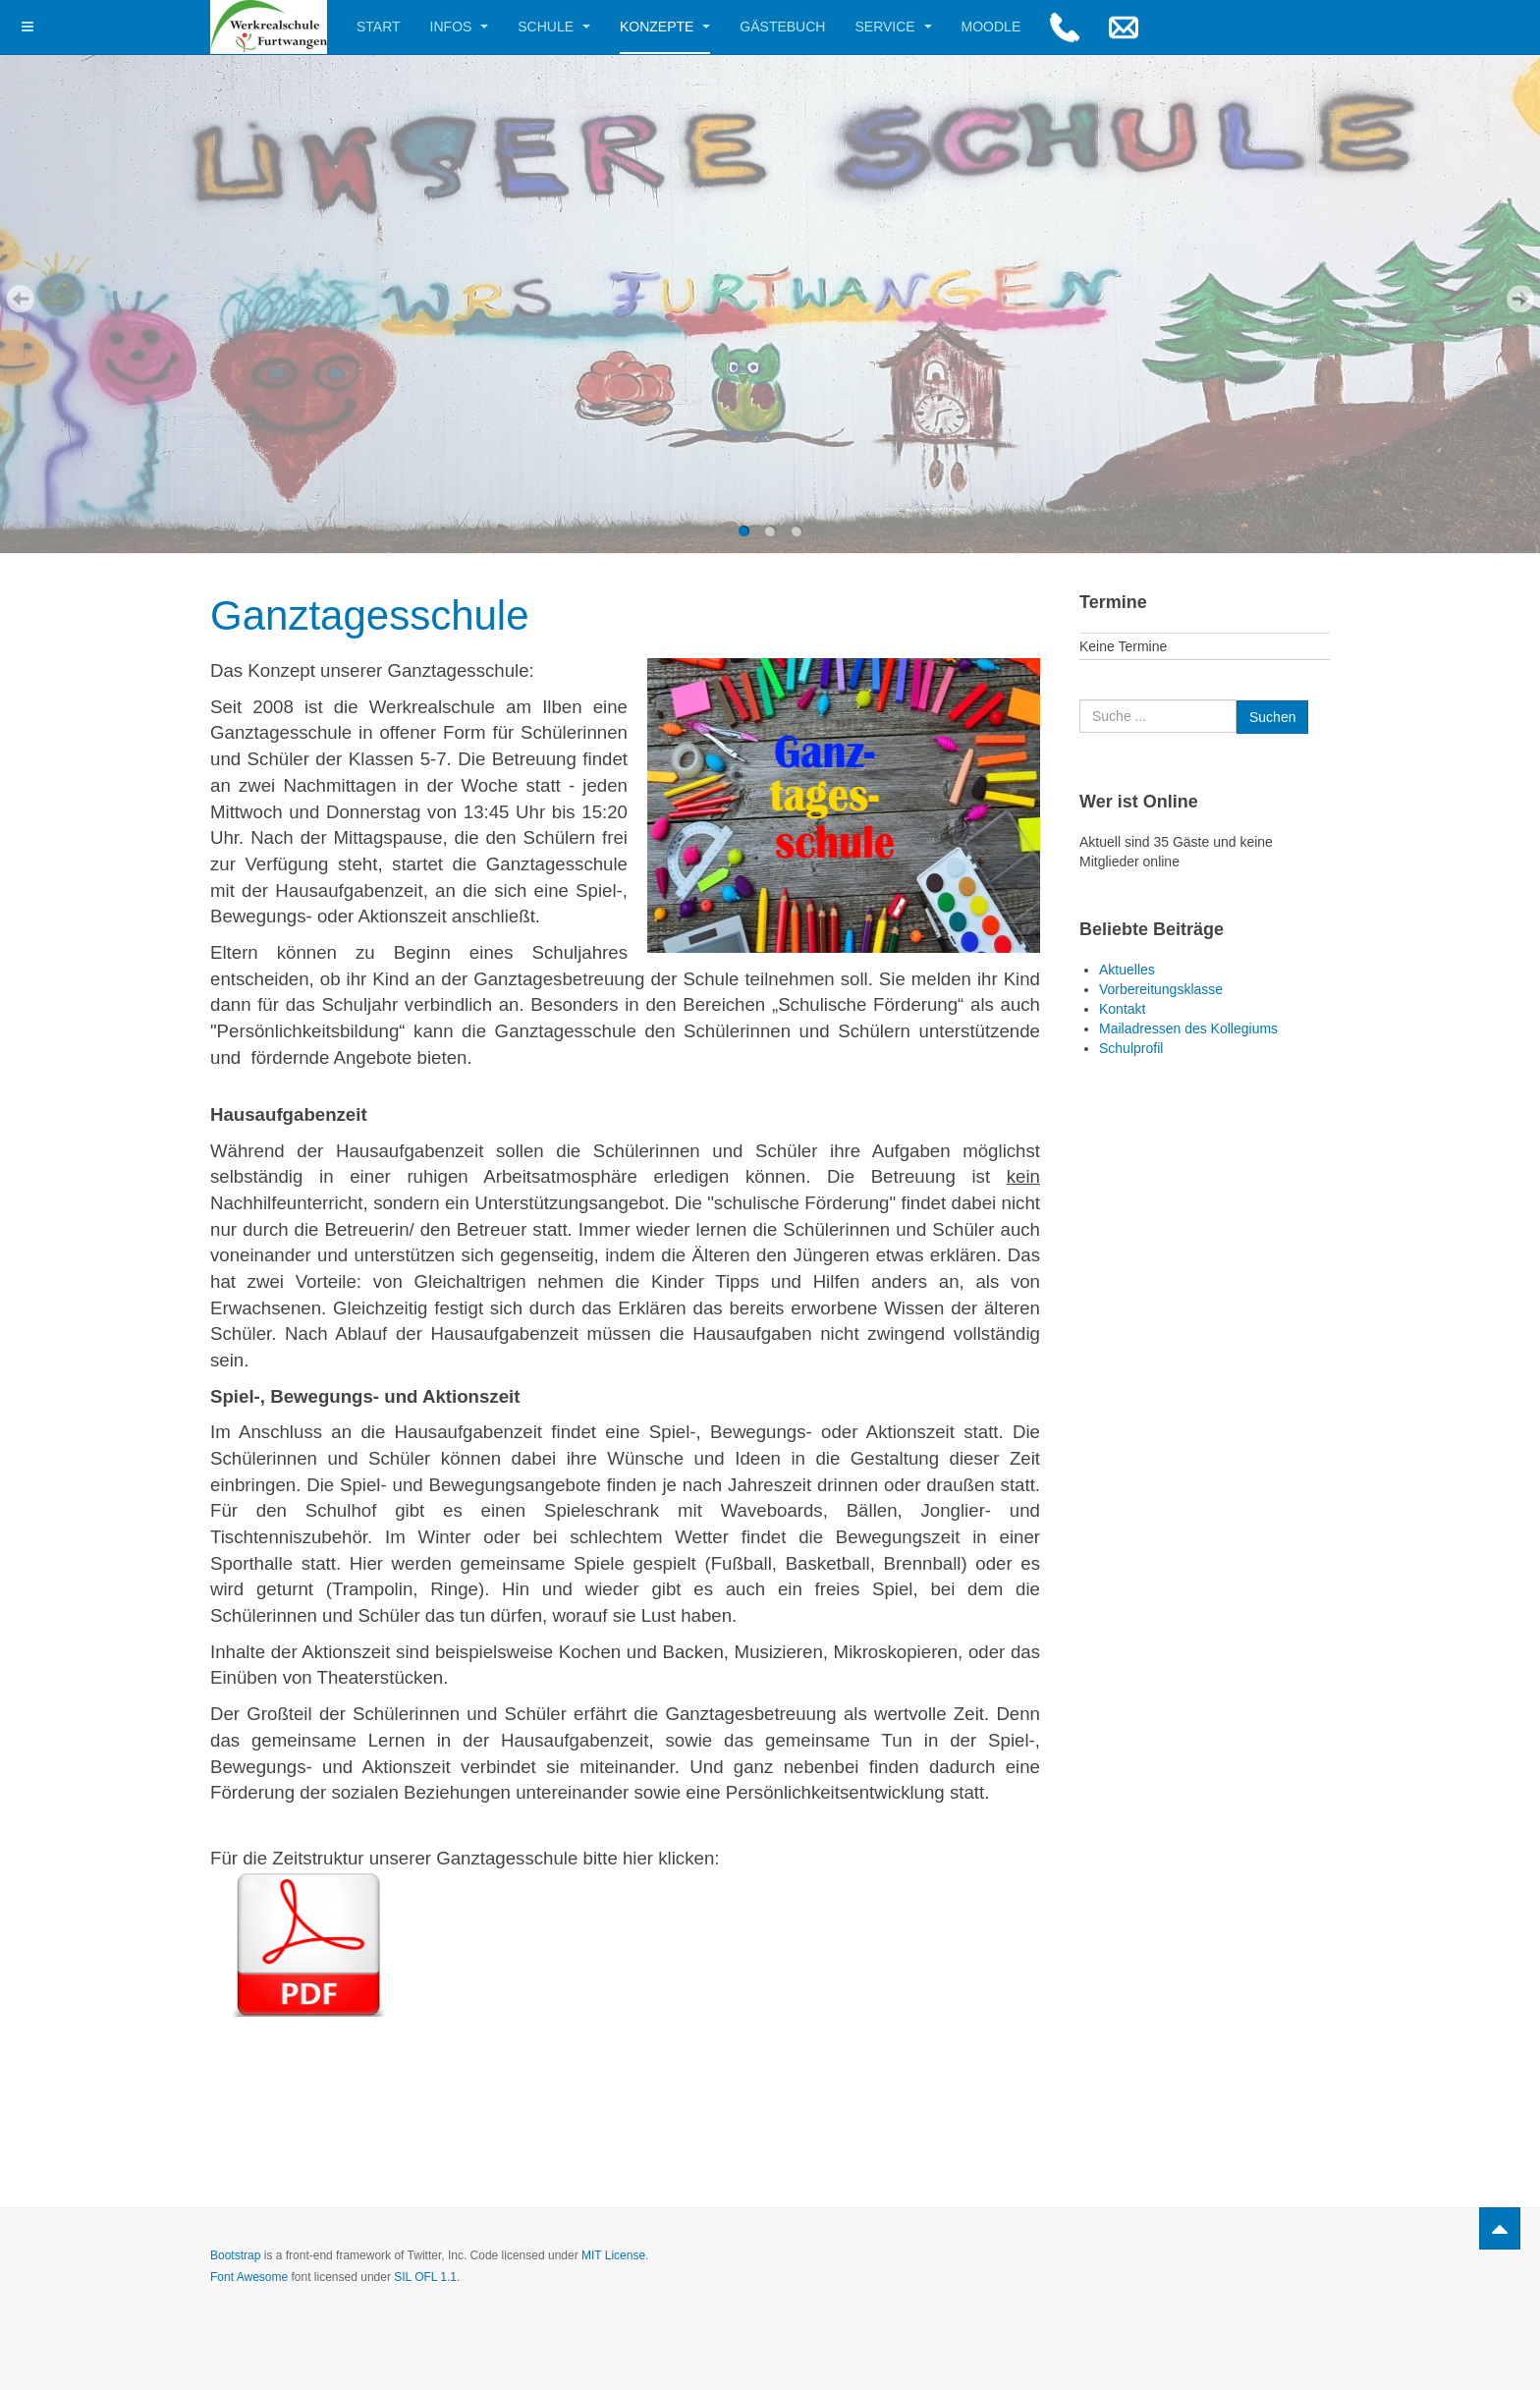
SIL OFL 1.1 (425, 2277)
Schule (554, 26)
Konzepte (665, 26)
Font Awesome (249, 2277)
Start (379, 26)
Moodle (991, 26)
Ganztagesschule (369, 615)
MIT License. (614, 2255)
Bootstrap (235, 2255)
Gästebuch (782, 26)
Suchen (1079, 699)
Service (892, 26)
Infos (459, 26)
